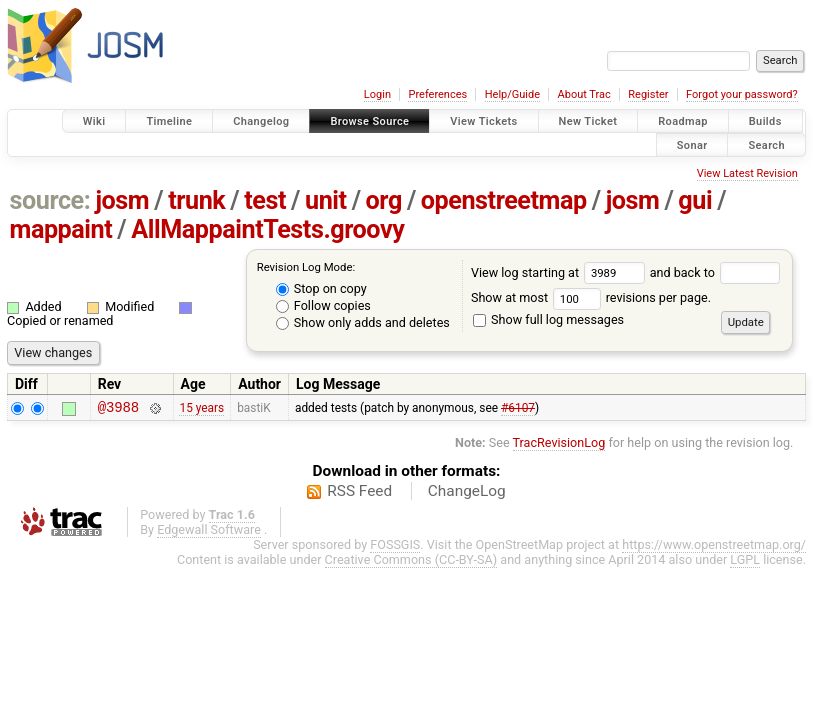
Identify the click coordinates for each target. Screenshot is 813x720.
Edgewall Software (209, 532)
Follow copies (323, 305)
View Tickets (483, 121)
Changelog (261, 121)
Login (377, 94)
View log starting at (560, 272)
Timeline (169, 121)
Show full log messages (548, 319)
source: (50, 200)
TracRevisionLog (559, 445)
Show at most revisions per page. (591, 297)
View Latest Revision (747, 173)
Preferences (437, 94)
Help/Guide (512, 94)
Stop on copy (321, 288)
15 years (201, 409)
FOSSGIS (395, 547)
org (384, 200)
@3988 (118, 409)
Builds (765, 121)
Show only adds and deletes (363, 322)
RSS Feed (359, 494)
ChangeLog (467, 494)
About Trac (584, 94)
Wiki (94, 121)
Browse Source (369, 121)
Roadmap (683, 121)
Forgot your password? (742, 94)
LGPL (745, 562)
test (265, 200)
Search (766, 144)
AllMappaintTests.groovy (267, 229)
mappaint (61, 229)
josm (122, 200)
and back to (715, 272)
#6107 (518, 409)
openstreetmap (504, 200)
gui (695, 200)
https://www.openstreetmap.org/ (714, 547)
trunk (196, 200)
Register (648, 94)
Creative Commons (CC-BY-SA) (411, 562)
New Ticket (588, 121)
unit (326, 200)
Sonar (692, 144)
